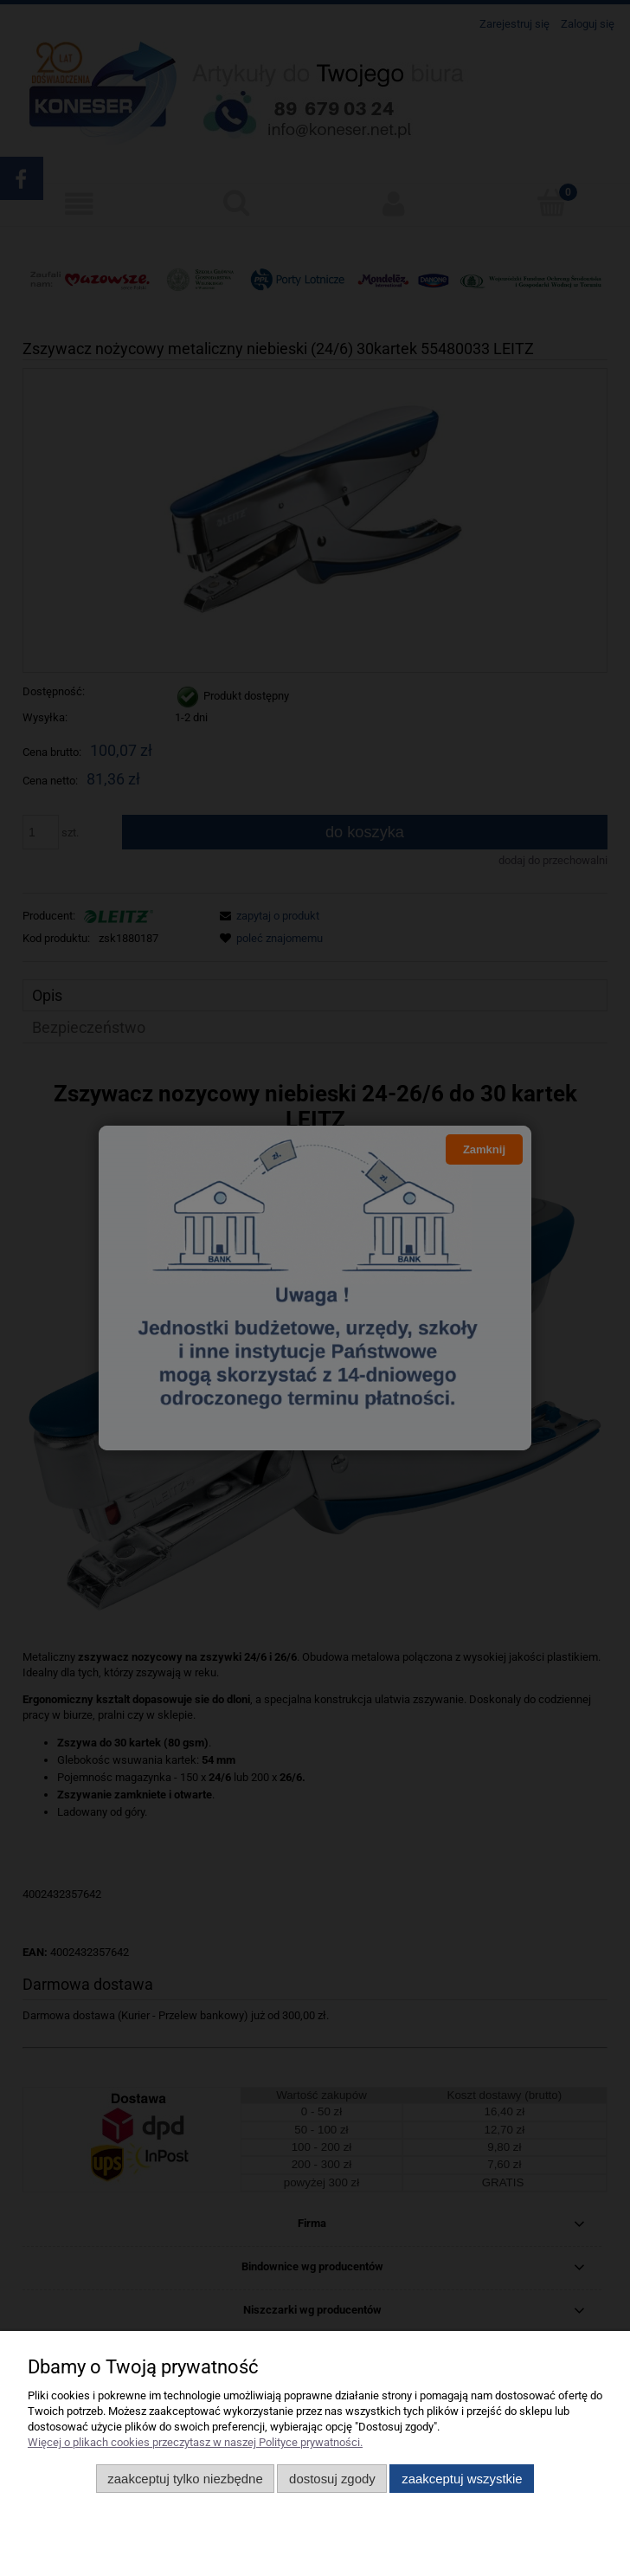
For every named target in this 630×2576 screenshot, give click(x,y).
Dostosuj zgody (332, 2478)
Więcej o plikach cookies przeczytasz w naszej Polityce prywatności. (195, 2442)
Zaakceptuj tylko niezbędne (184, 2478)
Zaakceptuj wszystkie (462, 2478)
